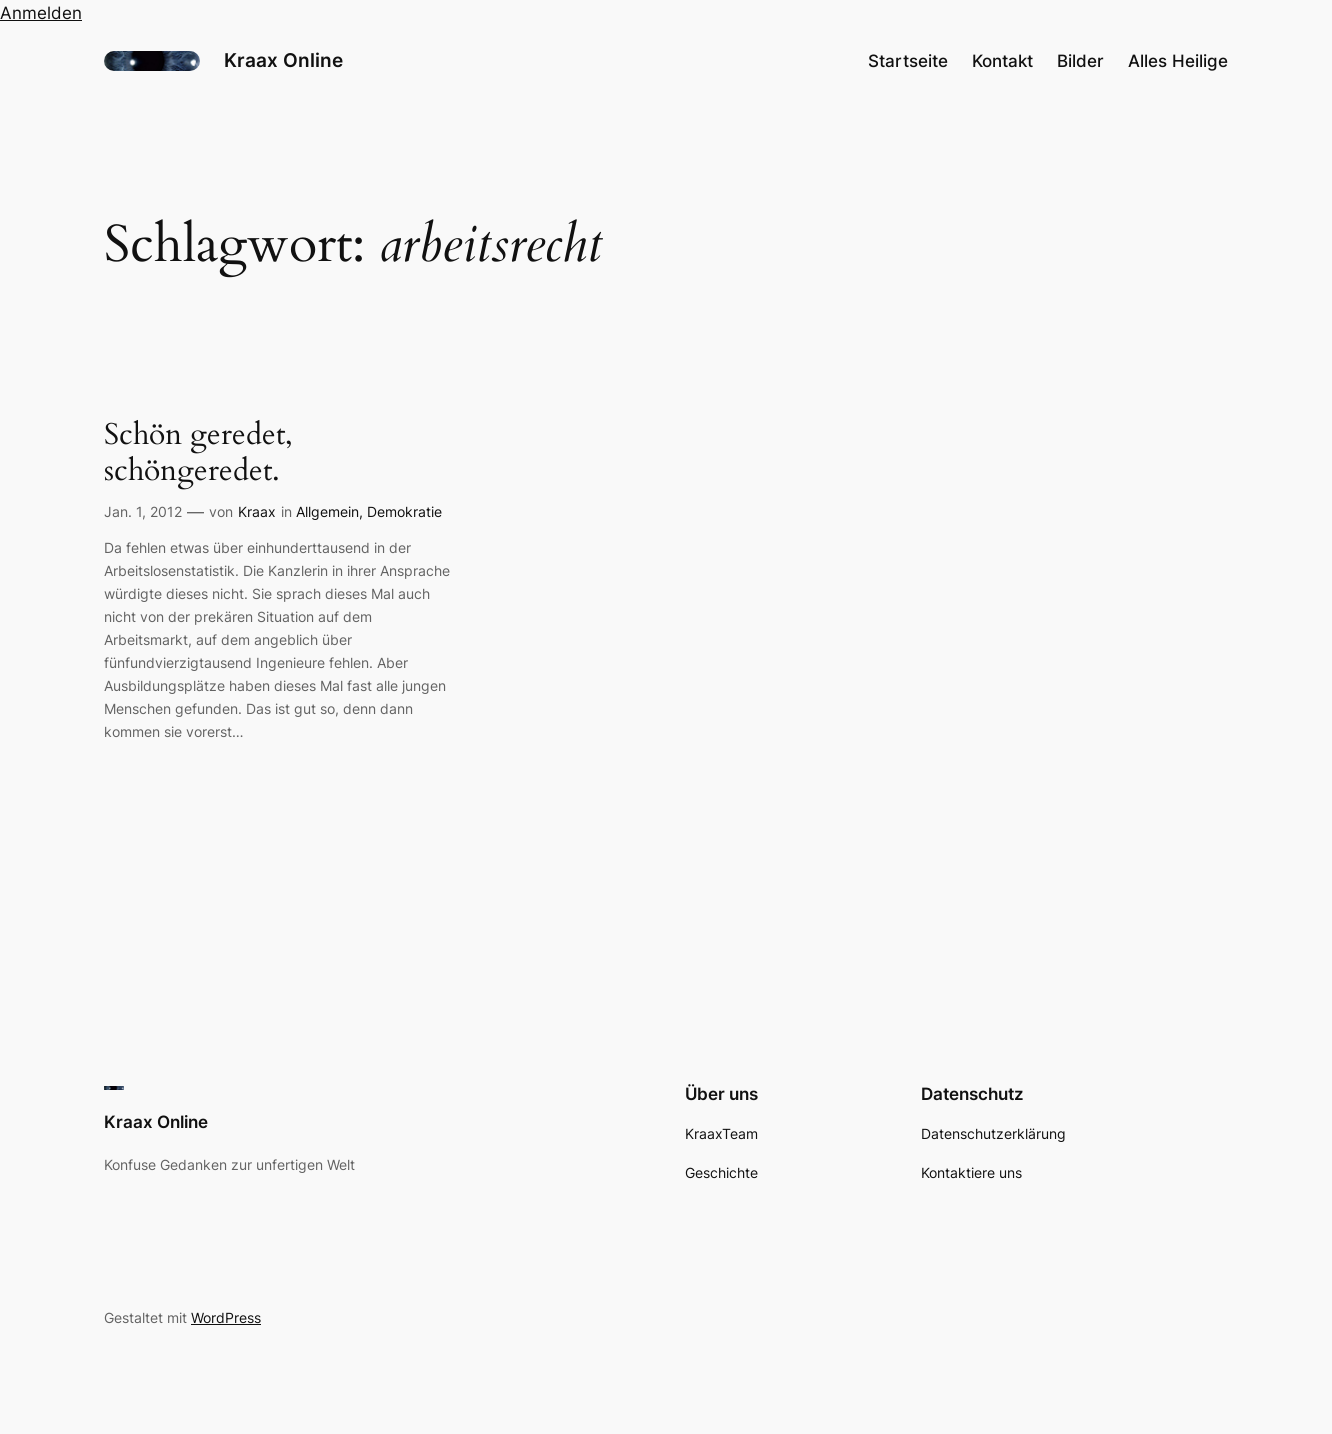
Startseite (908, 61)
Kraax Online (283, 60)
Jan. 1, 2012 (143, 511)
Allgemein (327, 511)
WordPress (226, 1317)
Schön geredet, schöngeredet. (198, 453)
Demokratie (404, 511)
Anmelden (41, 13)
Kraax (257, 511)
